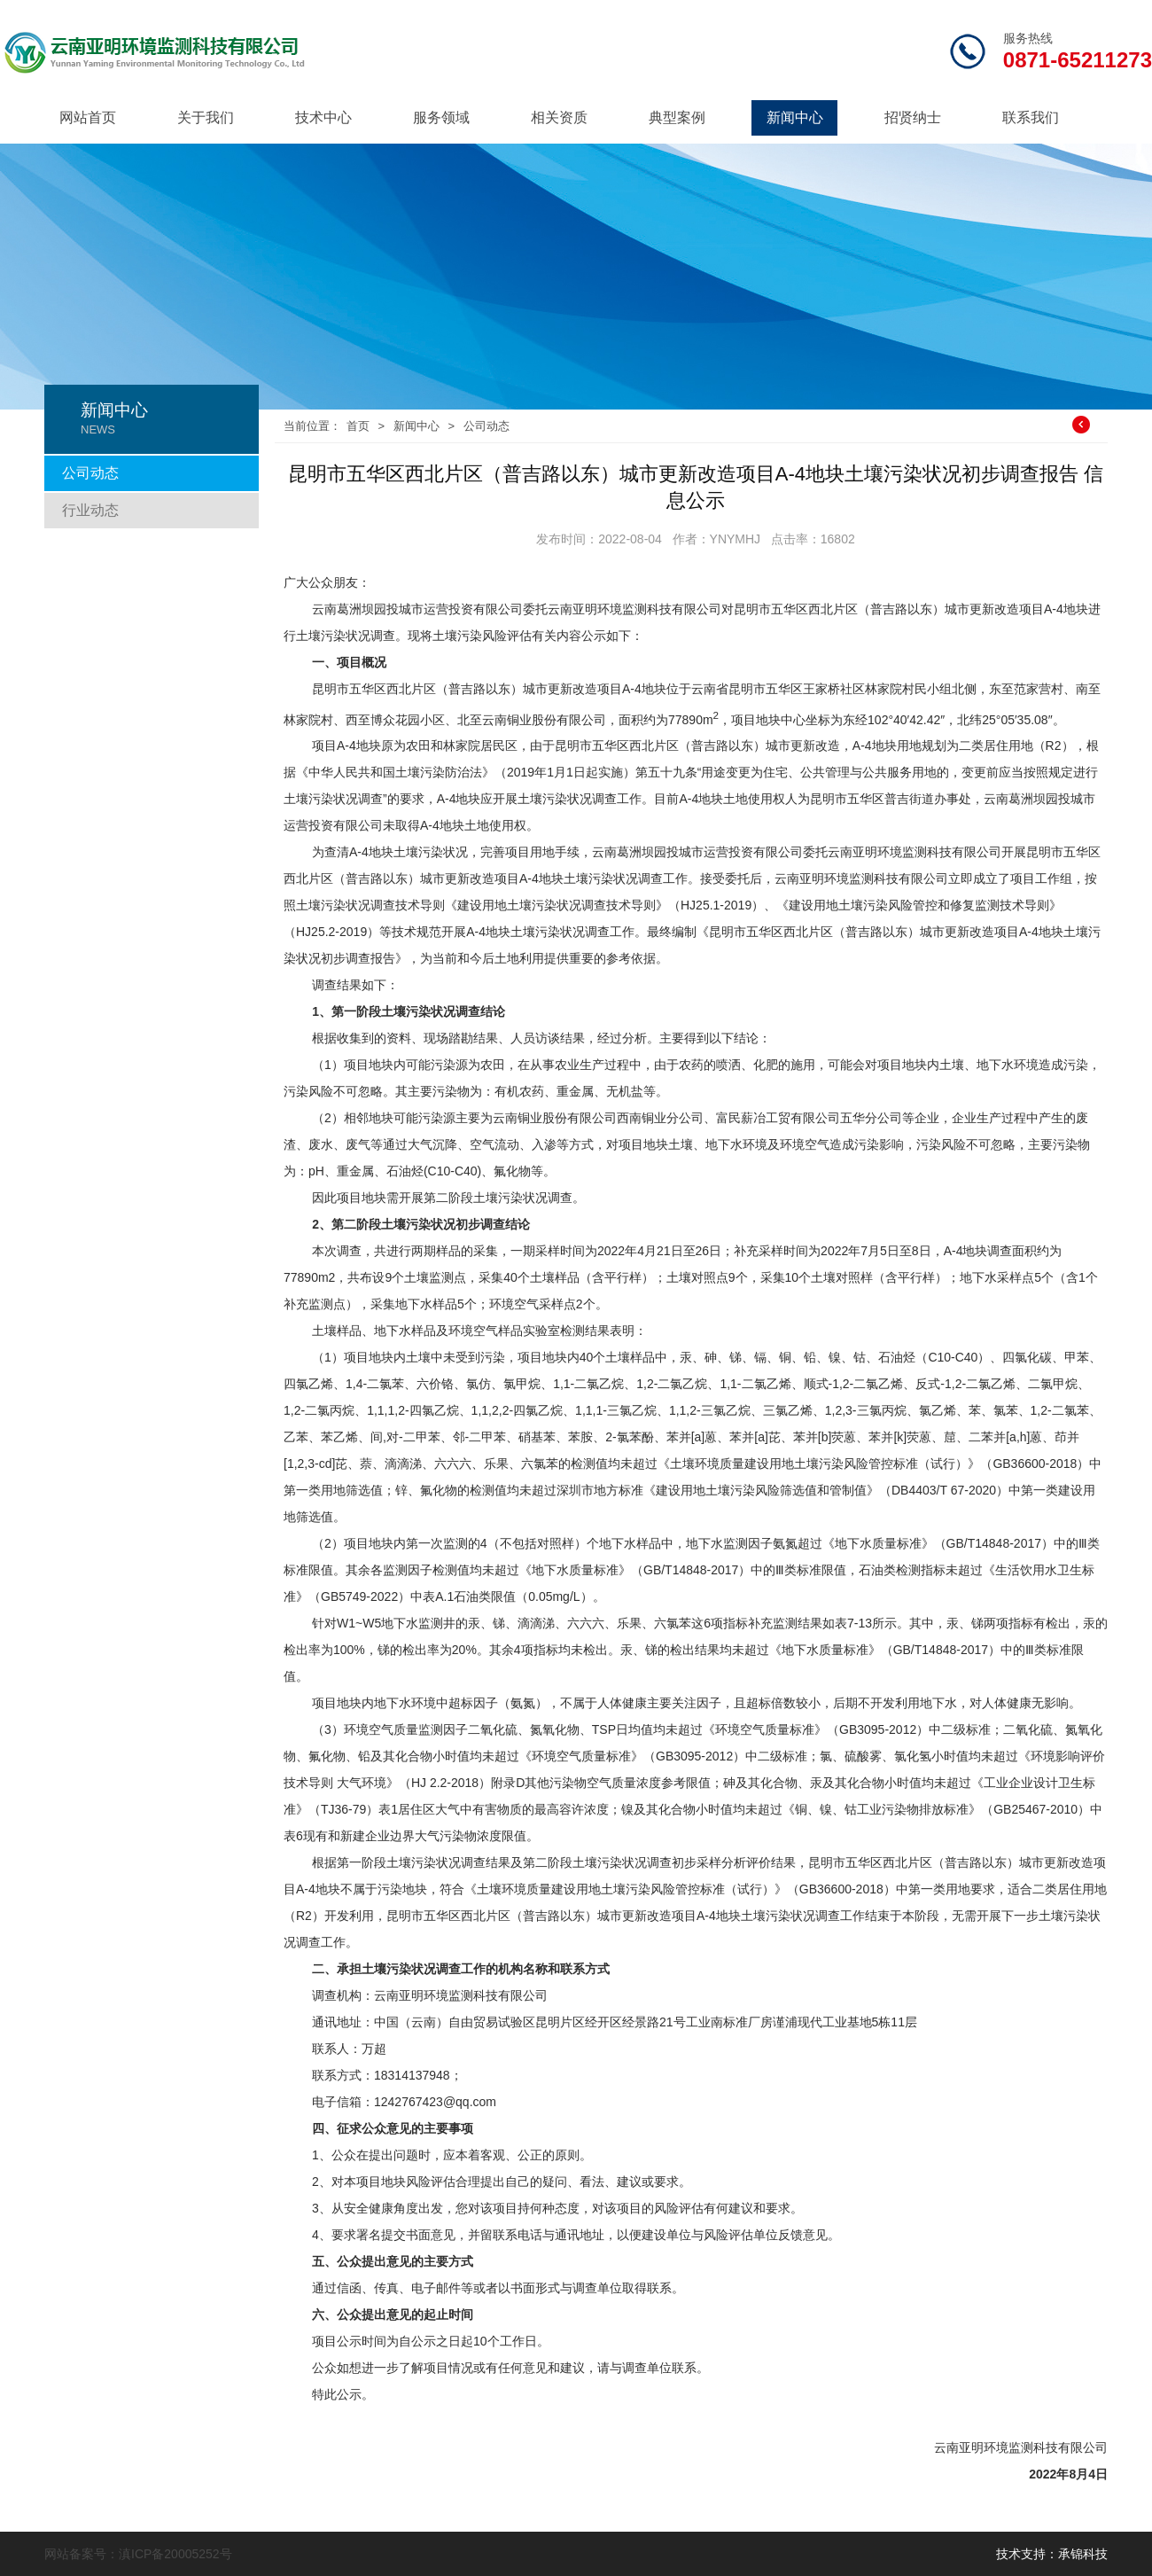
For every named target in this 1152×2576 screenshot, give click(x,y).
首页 (358, 426)
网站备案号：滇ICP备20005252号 (138, 2554)
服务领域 (441, 117)
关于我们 (205, 117)
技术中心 (323, 117)
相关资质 (559, 117)
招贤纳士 (912, 117)
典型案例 (677, 117)
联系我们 (1030, 117)
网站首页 (87, 117)
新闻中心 (795, 117)
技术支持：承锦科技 (1052, 2554)
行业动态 (90, 510)
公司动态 (90, 472)
